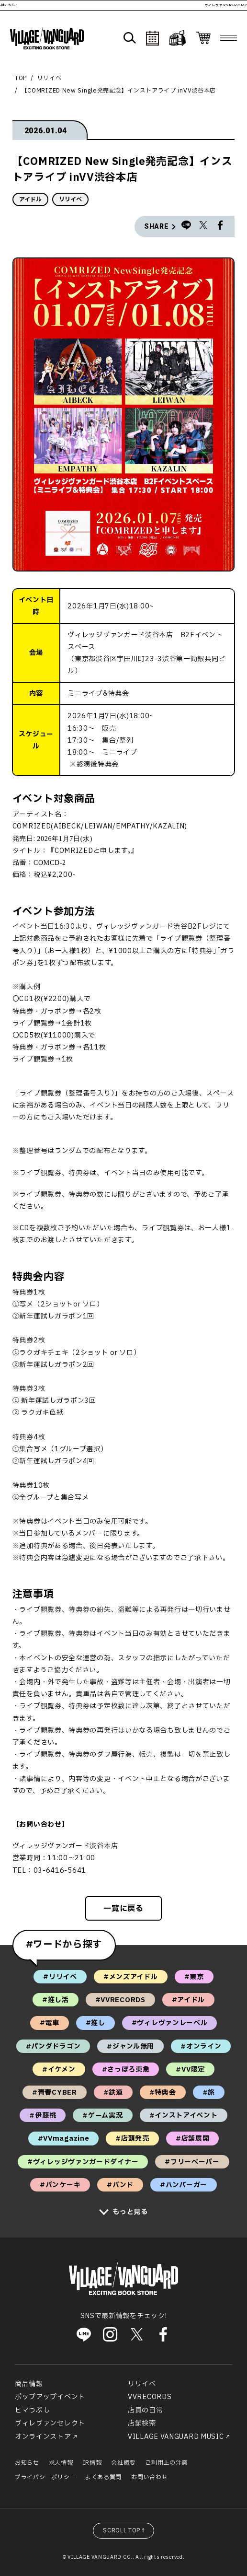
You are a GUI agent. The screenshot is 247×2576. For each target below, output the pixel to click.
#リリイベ (60, 1977)
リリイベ (49, 78)
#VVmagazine (64, 2138)
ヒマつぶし (32, 2410)
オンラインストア (43, 2437)
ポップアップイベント (50, 2397)
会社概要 (123, 2463)
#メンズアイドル (130, 1977)
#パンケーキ (60, 2185)
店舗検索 (142, 2423)
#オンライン (200, 2046)
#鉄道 (113, 2092)
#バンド (120, 2185)
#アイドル (188, 2000)
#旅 (208, 2092)
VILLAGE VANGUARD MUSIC (176, 2437)
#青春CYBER (54, 2092)
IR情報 (92, 2463)
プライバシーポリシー (45, 2477)
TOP (21, 78)
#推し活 (55, 2000)
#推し (95, 2023)
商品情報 (29, 2384)
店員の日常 (145, 2410)
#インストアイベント (183, 2115)
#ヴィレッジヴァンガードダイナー (82, 2162)
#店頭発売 (132, 2138)
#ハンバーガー (183, 2185)
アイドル (30, 199)
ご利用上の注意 (166, 2463)
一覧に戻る (123, 1908)
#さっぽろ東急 (126, 2069)
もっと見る (130, 2212)
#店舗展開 (193, 2138)
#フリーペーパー (192, 2162)
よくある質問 (103, 2477)
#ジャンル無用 (130, 2046)
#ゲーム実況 (102, 2115)
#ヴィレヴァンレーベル (170, 2023)
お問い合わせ (149, 2477)
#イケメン (59, 2069)
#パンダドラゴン (53, 2046)
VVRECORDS (149, 2397)
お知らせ (27, 2463)
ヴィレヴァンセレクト (50, 2423)
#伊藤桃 (42, 2115)
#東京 (194, 1977)
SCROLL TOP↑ (124, 2530)
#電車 (49, 2023)
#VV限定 (190, 2069)
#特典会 (162, 2092)
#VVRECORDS (120, 2000)
